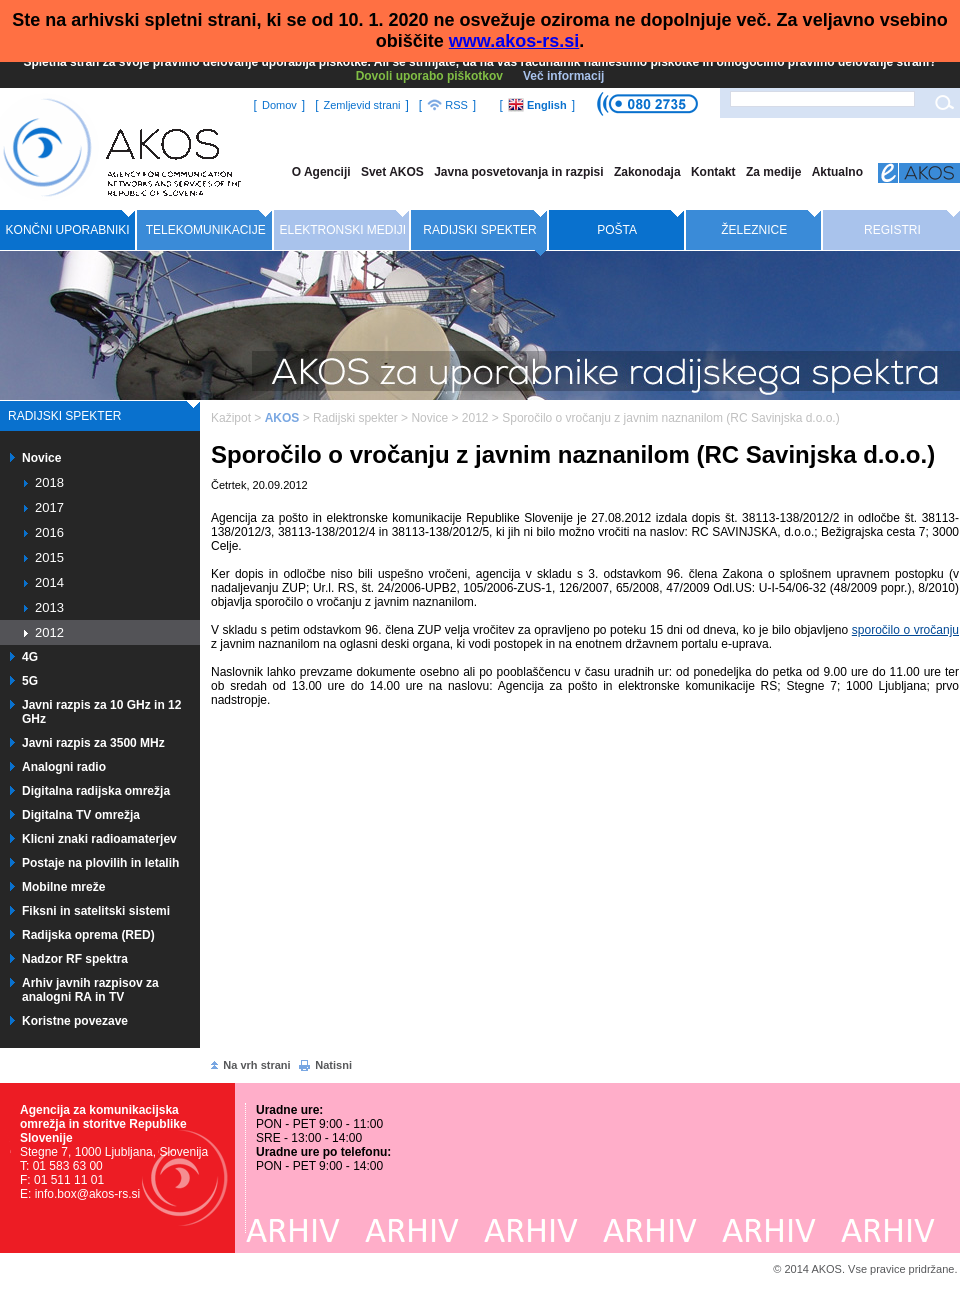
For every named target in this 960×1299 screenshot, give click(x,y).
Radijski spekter (479, 230)
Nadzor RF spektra (75, 959)
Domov (279, 105)
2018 (49, 482)
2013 (49, 607)
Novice (41, 458)
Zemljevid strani (361, 105)
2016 (49, 532)
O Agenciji (321, 172)
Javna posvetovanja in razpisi (518, 172)
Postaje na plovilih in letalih (100, 863)
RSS (447, 105)
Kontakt (713, 172)
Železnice (754, 230)
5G (30, 681)
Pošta (617, 230)
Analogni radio (64, 767)
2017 (49, 507)
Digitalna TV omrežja (81, 815)
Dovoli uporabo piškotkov (429, 76)
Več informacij (563, 76)
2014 (49, 582)
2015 (49, 557)
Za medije (773, 172)
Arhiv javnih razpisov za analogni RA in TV (90, 990)
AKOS (282, 418)
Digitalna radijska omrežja (96, 791)
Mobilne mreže (63, 887)
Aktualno (837, 172)
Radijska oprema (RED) (88, 935)
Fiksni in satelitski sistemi (96, 911)
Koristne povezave (75, 1021)
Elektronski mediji (343, 230)
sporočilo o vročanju (905, 630)
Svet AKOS (392, 172)
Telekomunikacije (206, 230)
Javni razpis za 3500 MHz (93, 743)
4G (30, 657)
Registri (892, 230)
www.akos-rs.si (514, 41)
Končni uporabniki (68, 230)
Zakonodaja (647, 172)
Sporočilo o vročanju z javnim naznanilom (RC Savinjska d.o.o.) (670, 418)
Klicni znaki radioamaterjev (99, 839)
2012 (49, 632)
